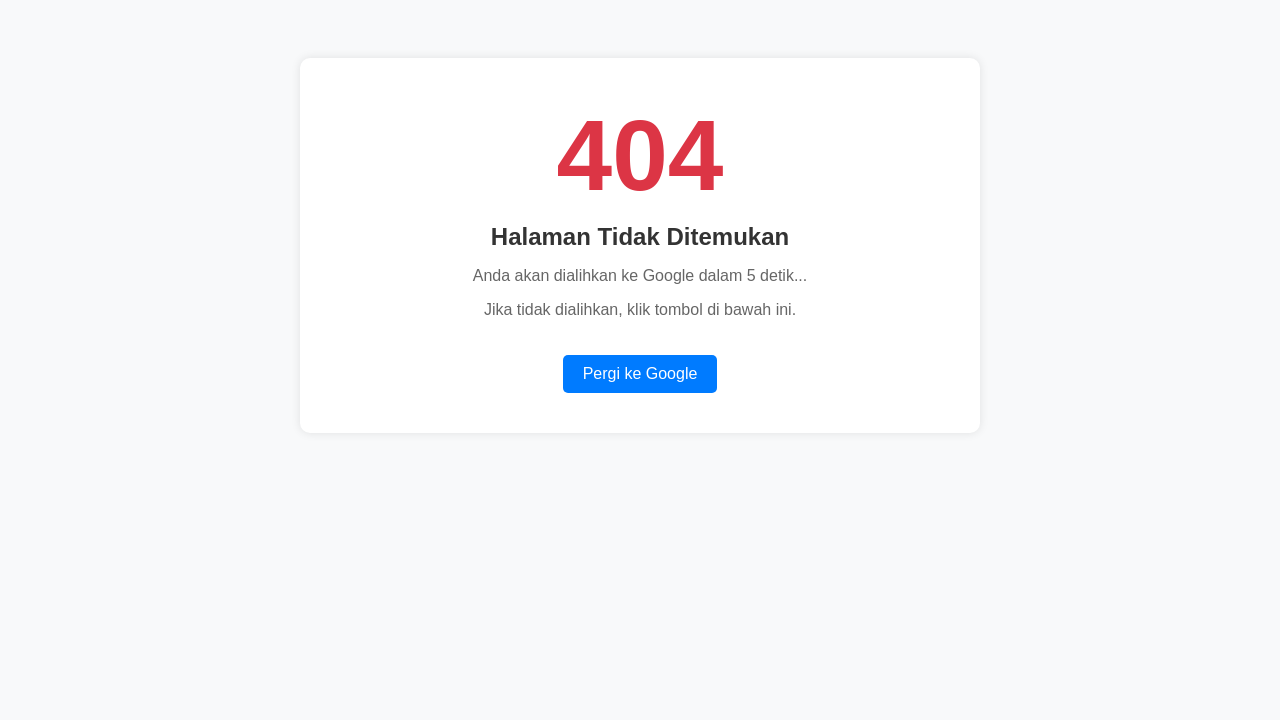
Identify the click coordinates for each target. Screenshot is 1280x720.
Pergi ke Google (640, 373)
